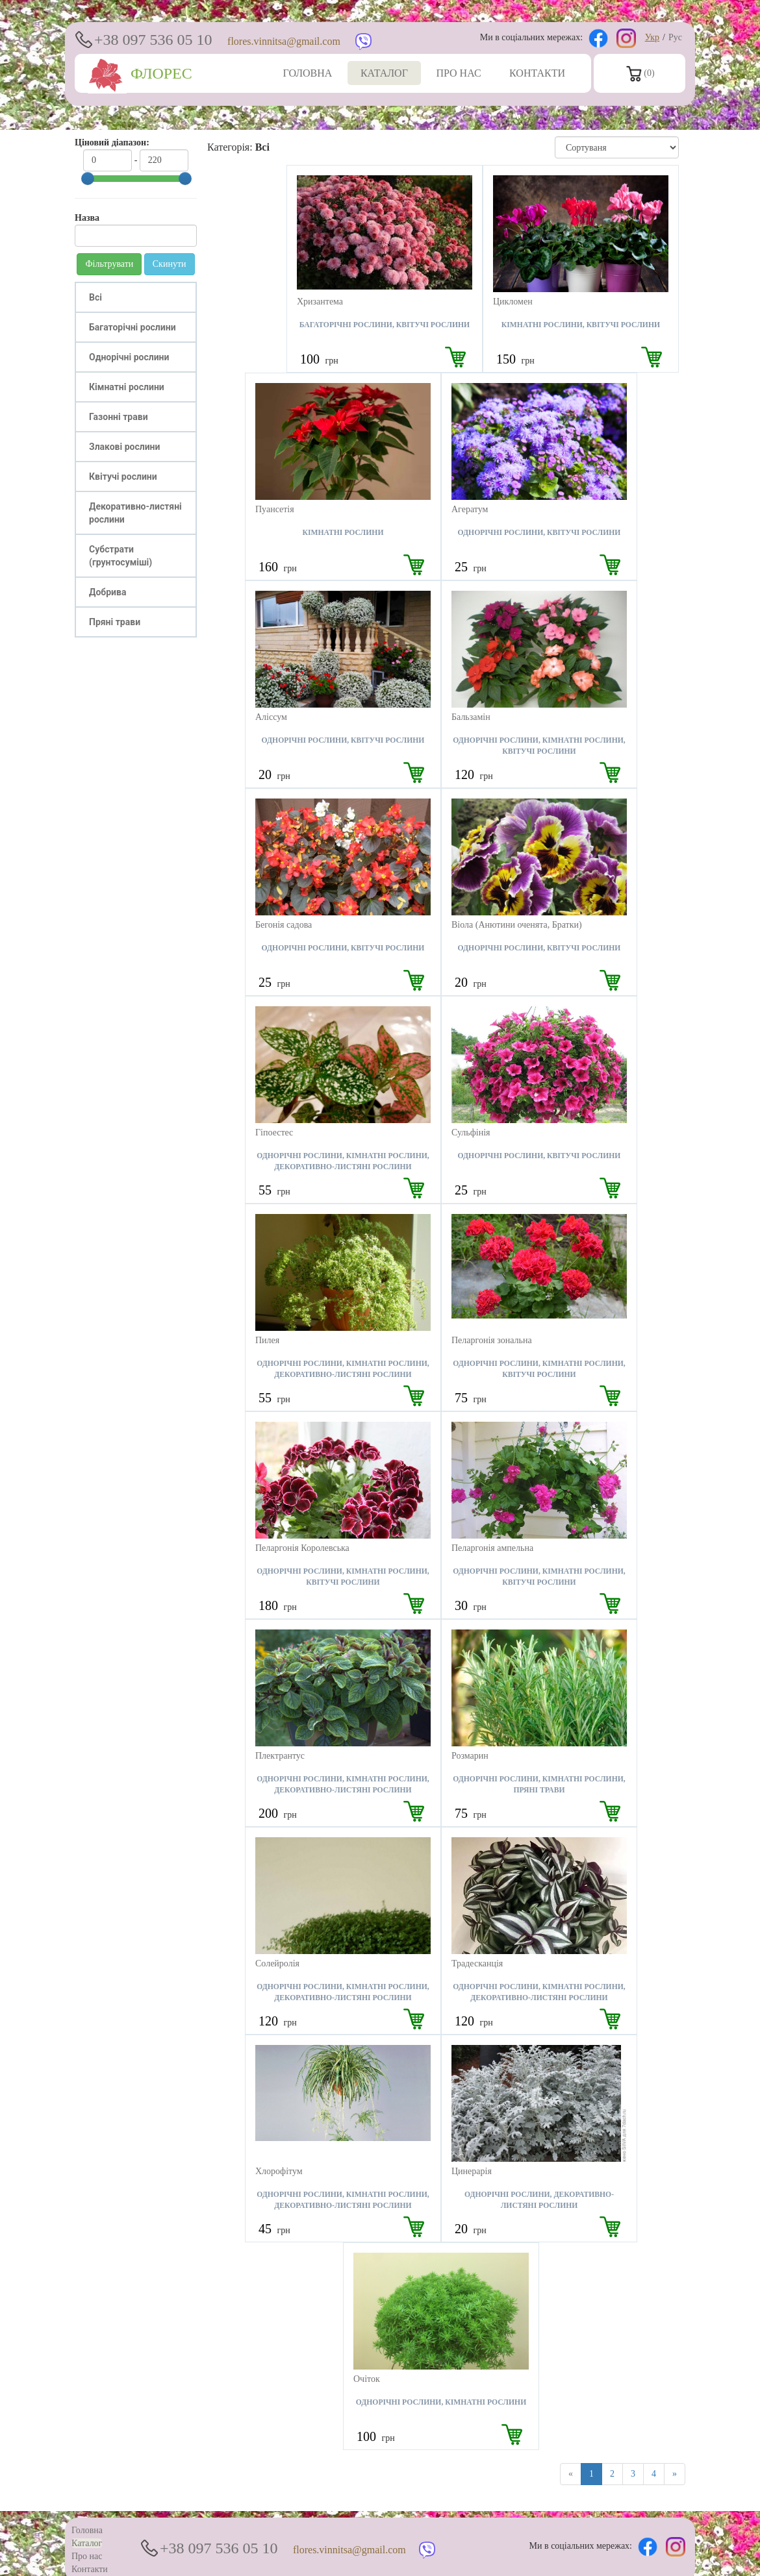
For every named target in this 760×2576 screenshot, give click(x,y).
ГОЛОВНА (308, 73)
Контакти (89, 2569)
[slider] (87, 178)
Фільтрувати (109, 264)
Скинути (169, 264)
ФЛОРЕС (140, 73)
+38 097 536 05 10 (153, 39)
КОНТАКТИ (537, 73)
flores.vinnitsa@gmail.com (283, 41)
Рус (675, 37)
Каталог (86, 2543)
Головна (87, 2530)
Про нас (87, 2556)
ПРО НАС (458, 73)
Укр (652, 37)
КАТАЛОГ (384, 73)
